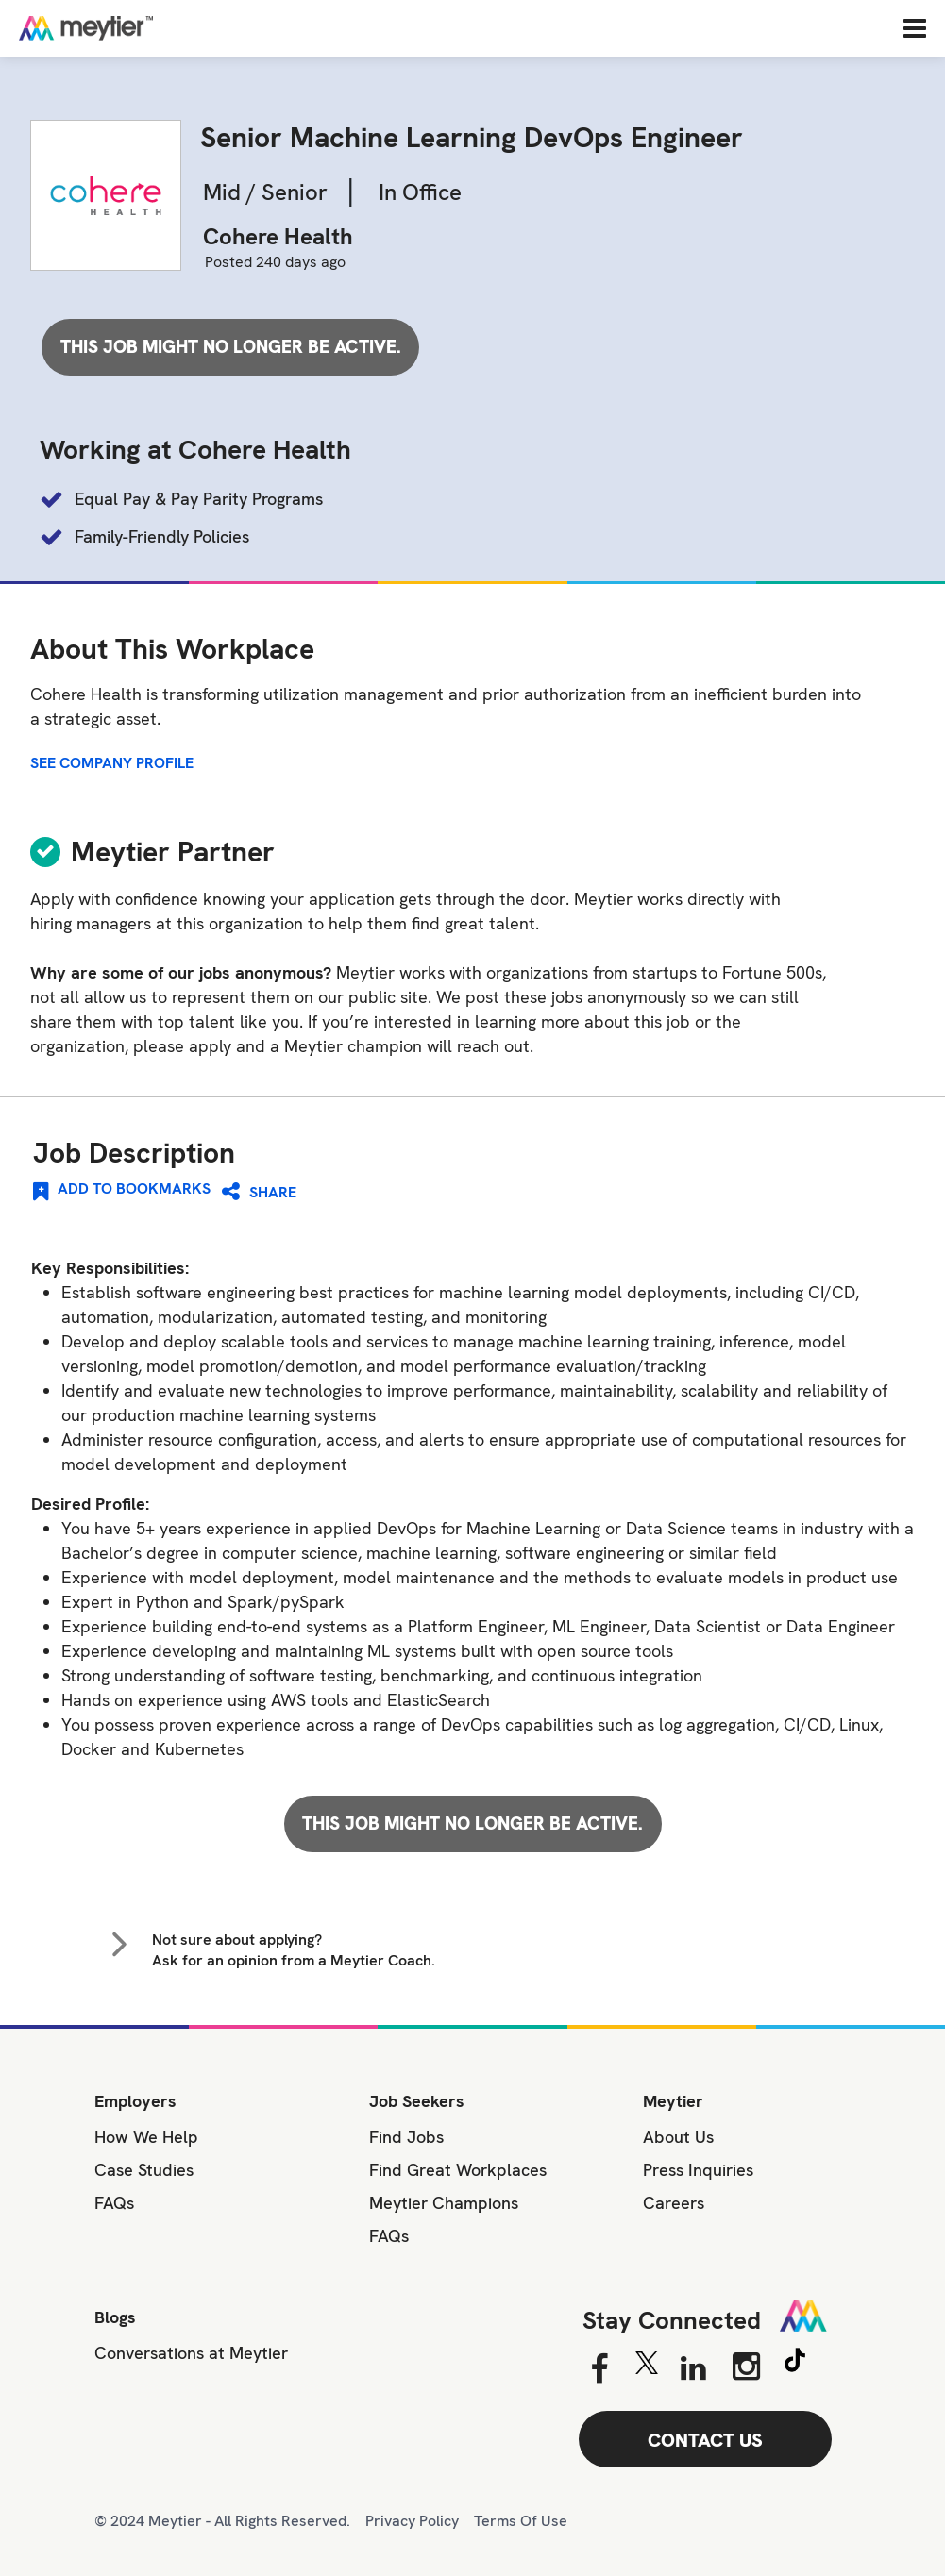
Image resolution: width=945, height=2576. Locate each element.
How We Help (146, 2137)
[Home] (146, 28)
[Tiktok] (795, 2363)
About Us (678, 2137)
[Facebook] (599, 2369)
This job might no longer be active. (230, 347)
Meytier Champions (443, 2203)
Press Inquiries (698, 2170)
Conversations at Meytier (191, 2353)
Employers (135, 2101)
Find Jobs (406, 2137)
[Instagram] (746, 2366)
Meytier (673, 2101)
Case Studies (144, 2170)
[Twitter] (646, 2367)
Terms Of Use (520, 2521)
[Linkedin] (693, 2369)
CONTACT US (705, 2440)
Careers (673, 2203)
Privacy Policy (412, 2521)
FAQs (114, 2203)
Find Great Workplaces (458, 2170)
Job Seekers (416, 2101)
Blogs (115, 2317)
